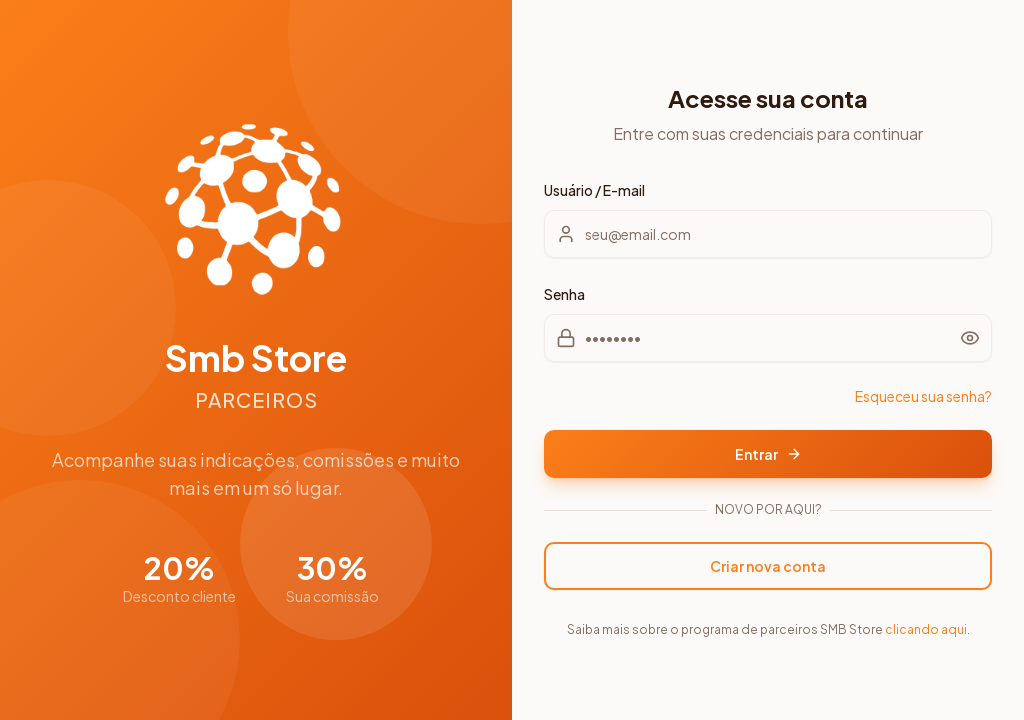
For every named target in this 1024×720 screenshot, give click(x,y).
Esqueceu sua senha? (923, 396)
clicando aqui (926, 629)
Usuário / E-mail (594, 190)
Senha (564, 294)
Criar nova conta (768, 566)
